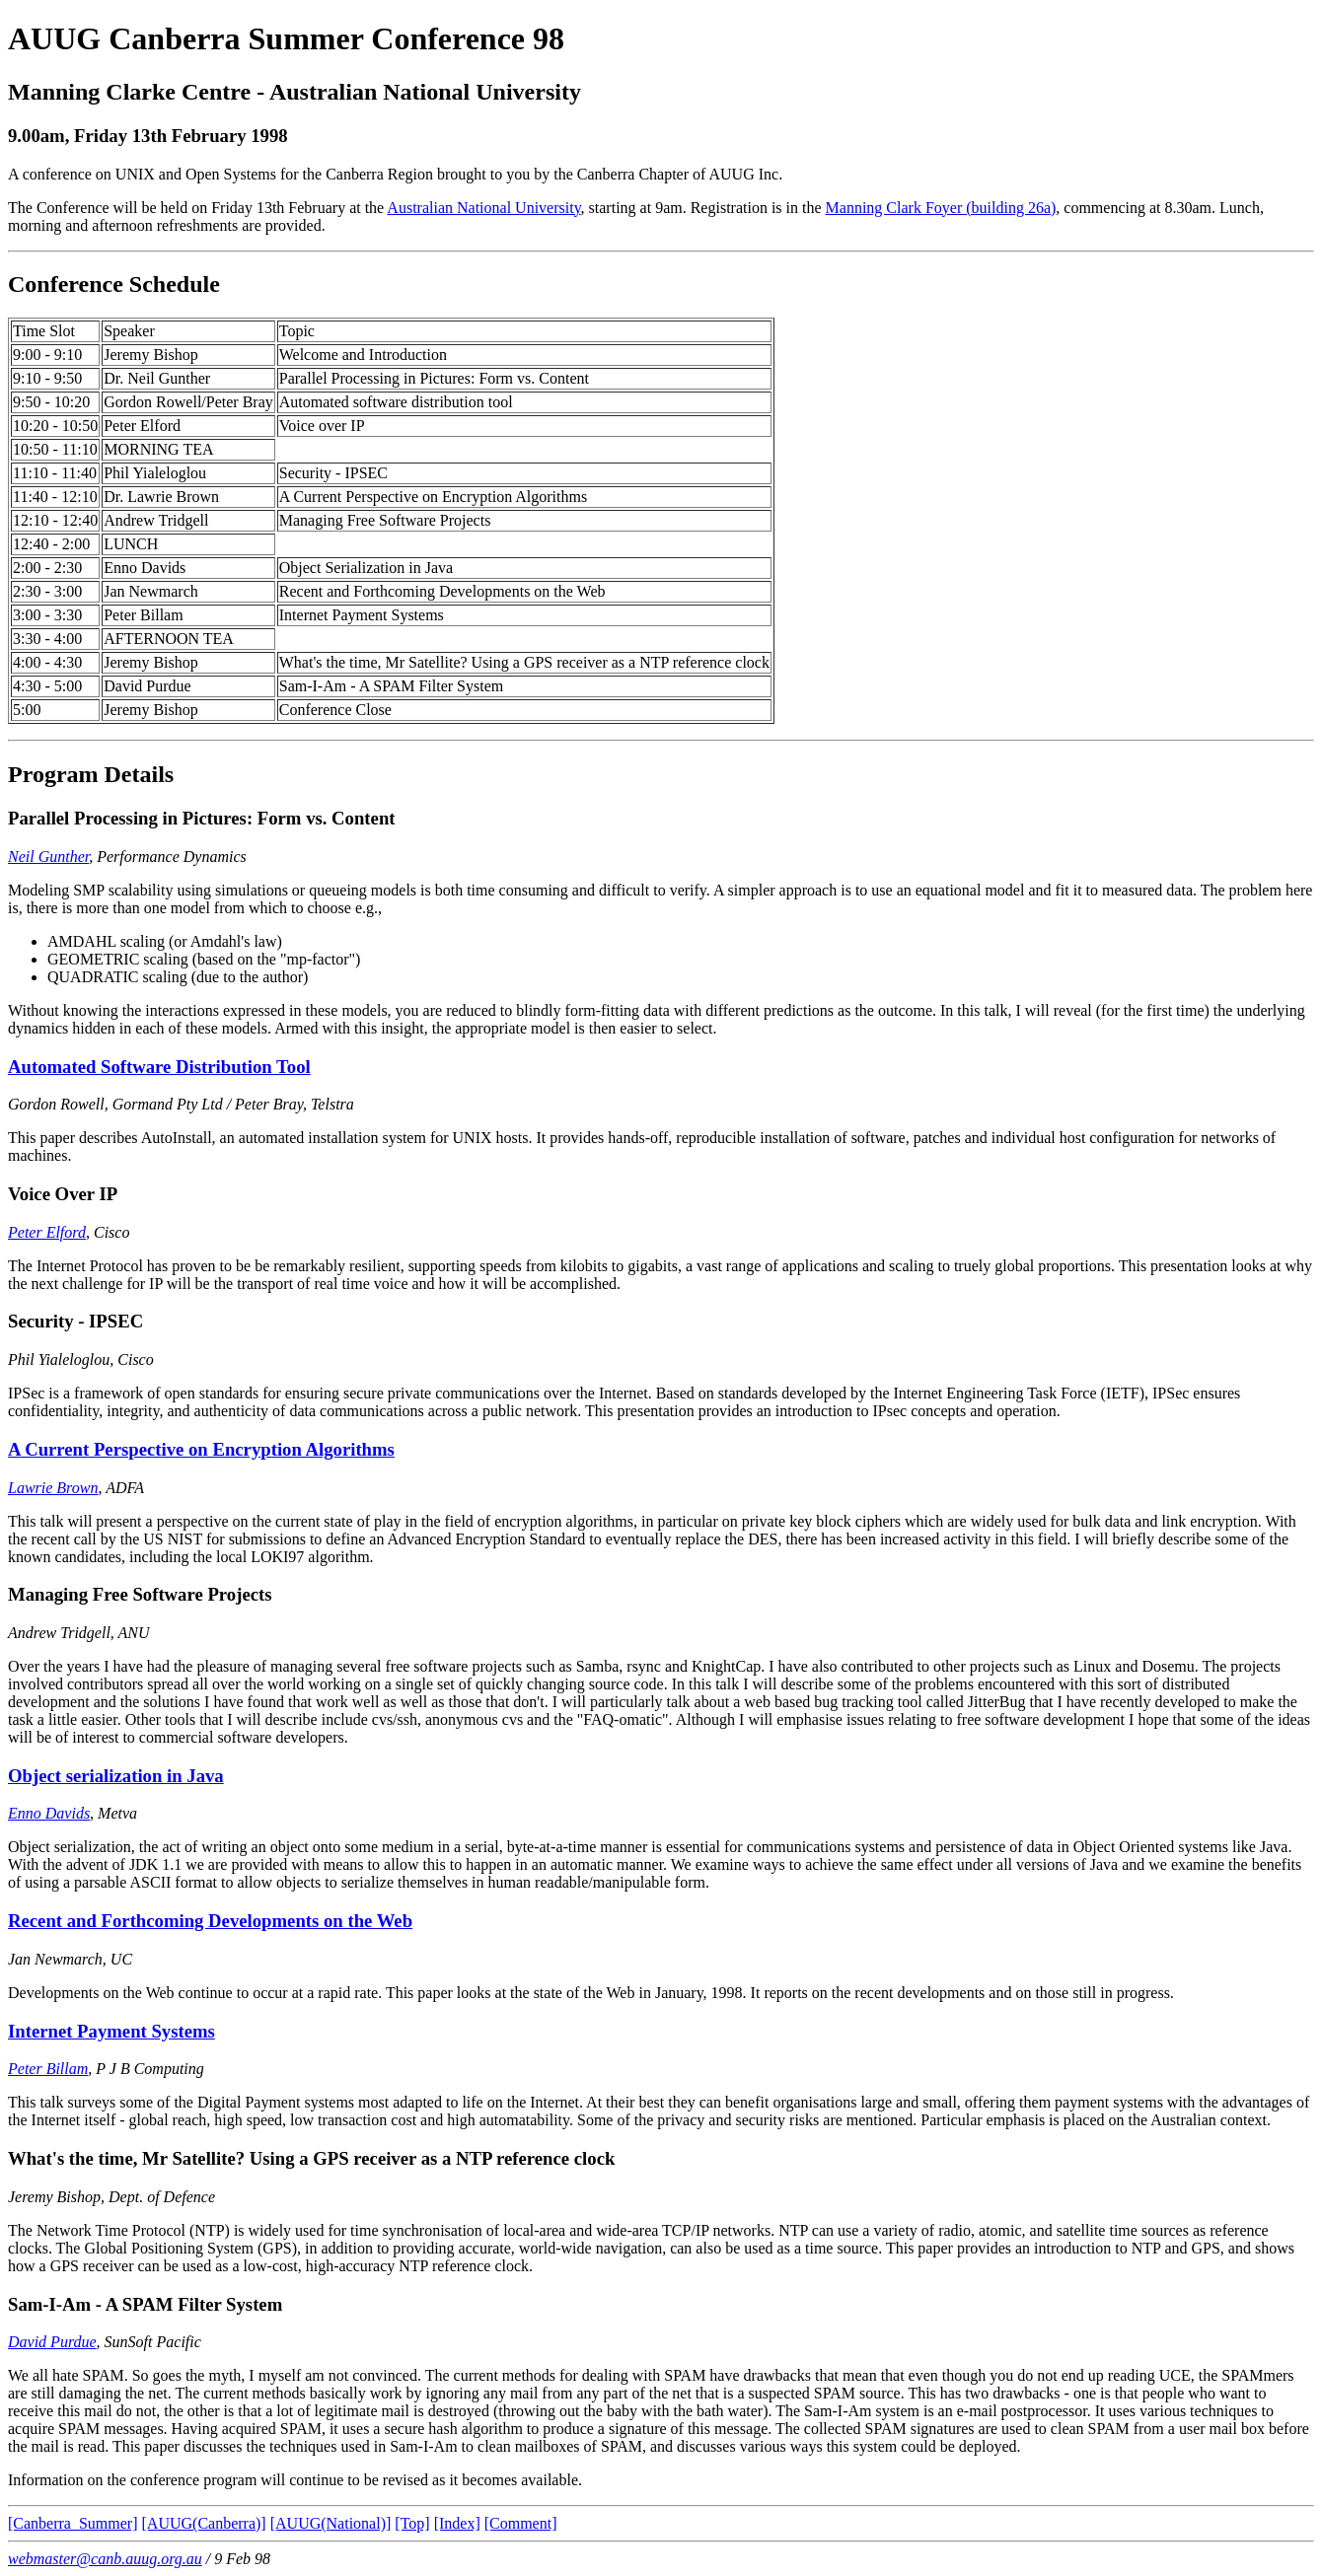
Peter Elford (47, 1232)
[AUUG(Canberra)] (204, 2523)
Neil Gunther (48, 856)
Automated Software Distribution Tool (159, 1066)
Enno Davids (49, 1813)
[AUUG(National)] (331, 2523)
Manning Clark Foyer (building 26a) (941, 207)
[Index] (457, 2523)
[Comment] (520, 2523)
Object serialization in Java (116, 1775)
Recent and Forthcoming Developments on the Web (210, 1920)
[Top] (412, 2523)
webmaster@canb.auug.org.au (105, 2558)
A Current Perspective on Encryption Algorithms (201, 1449)
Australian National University (483, 207)
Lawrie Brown (53, 1487)
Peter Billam (48, 2068)
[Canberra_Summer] (73, 2523)
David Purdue (52, 2341)
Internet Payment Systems (111, 2031)
